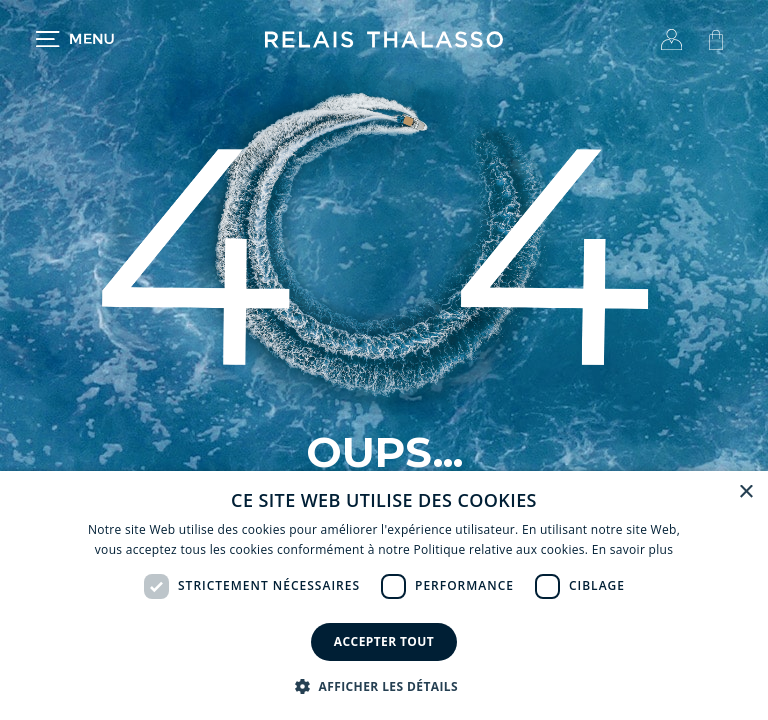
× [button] (745, 492)
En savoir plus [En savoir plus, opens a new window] (632, 549)
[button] (384, 686)
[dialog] (384, 595)
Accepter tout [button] (384, 641)
